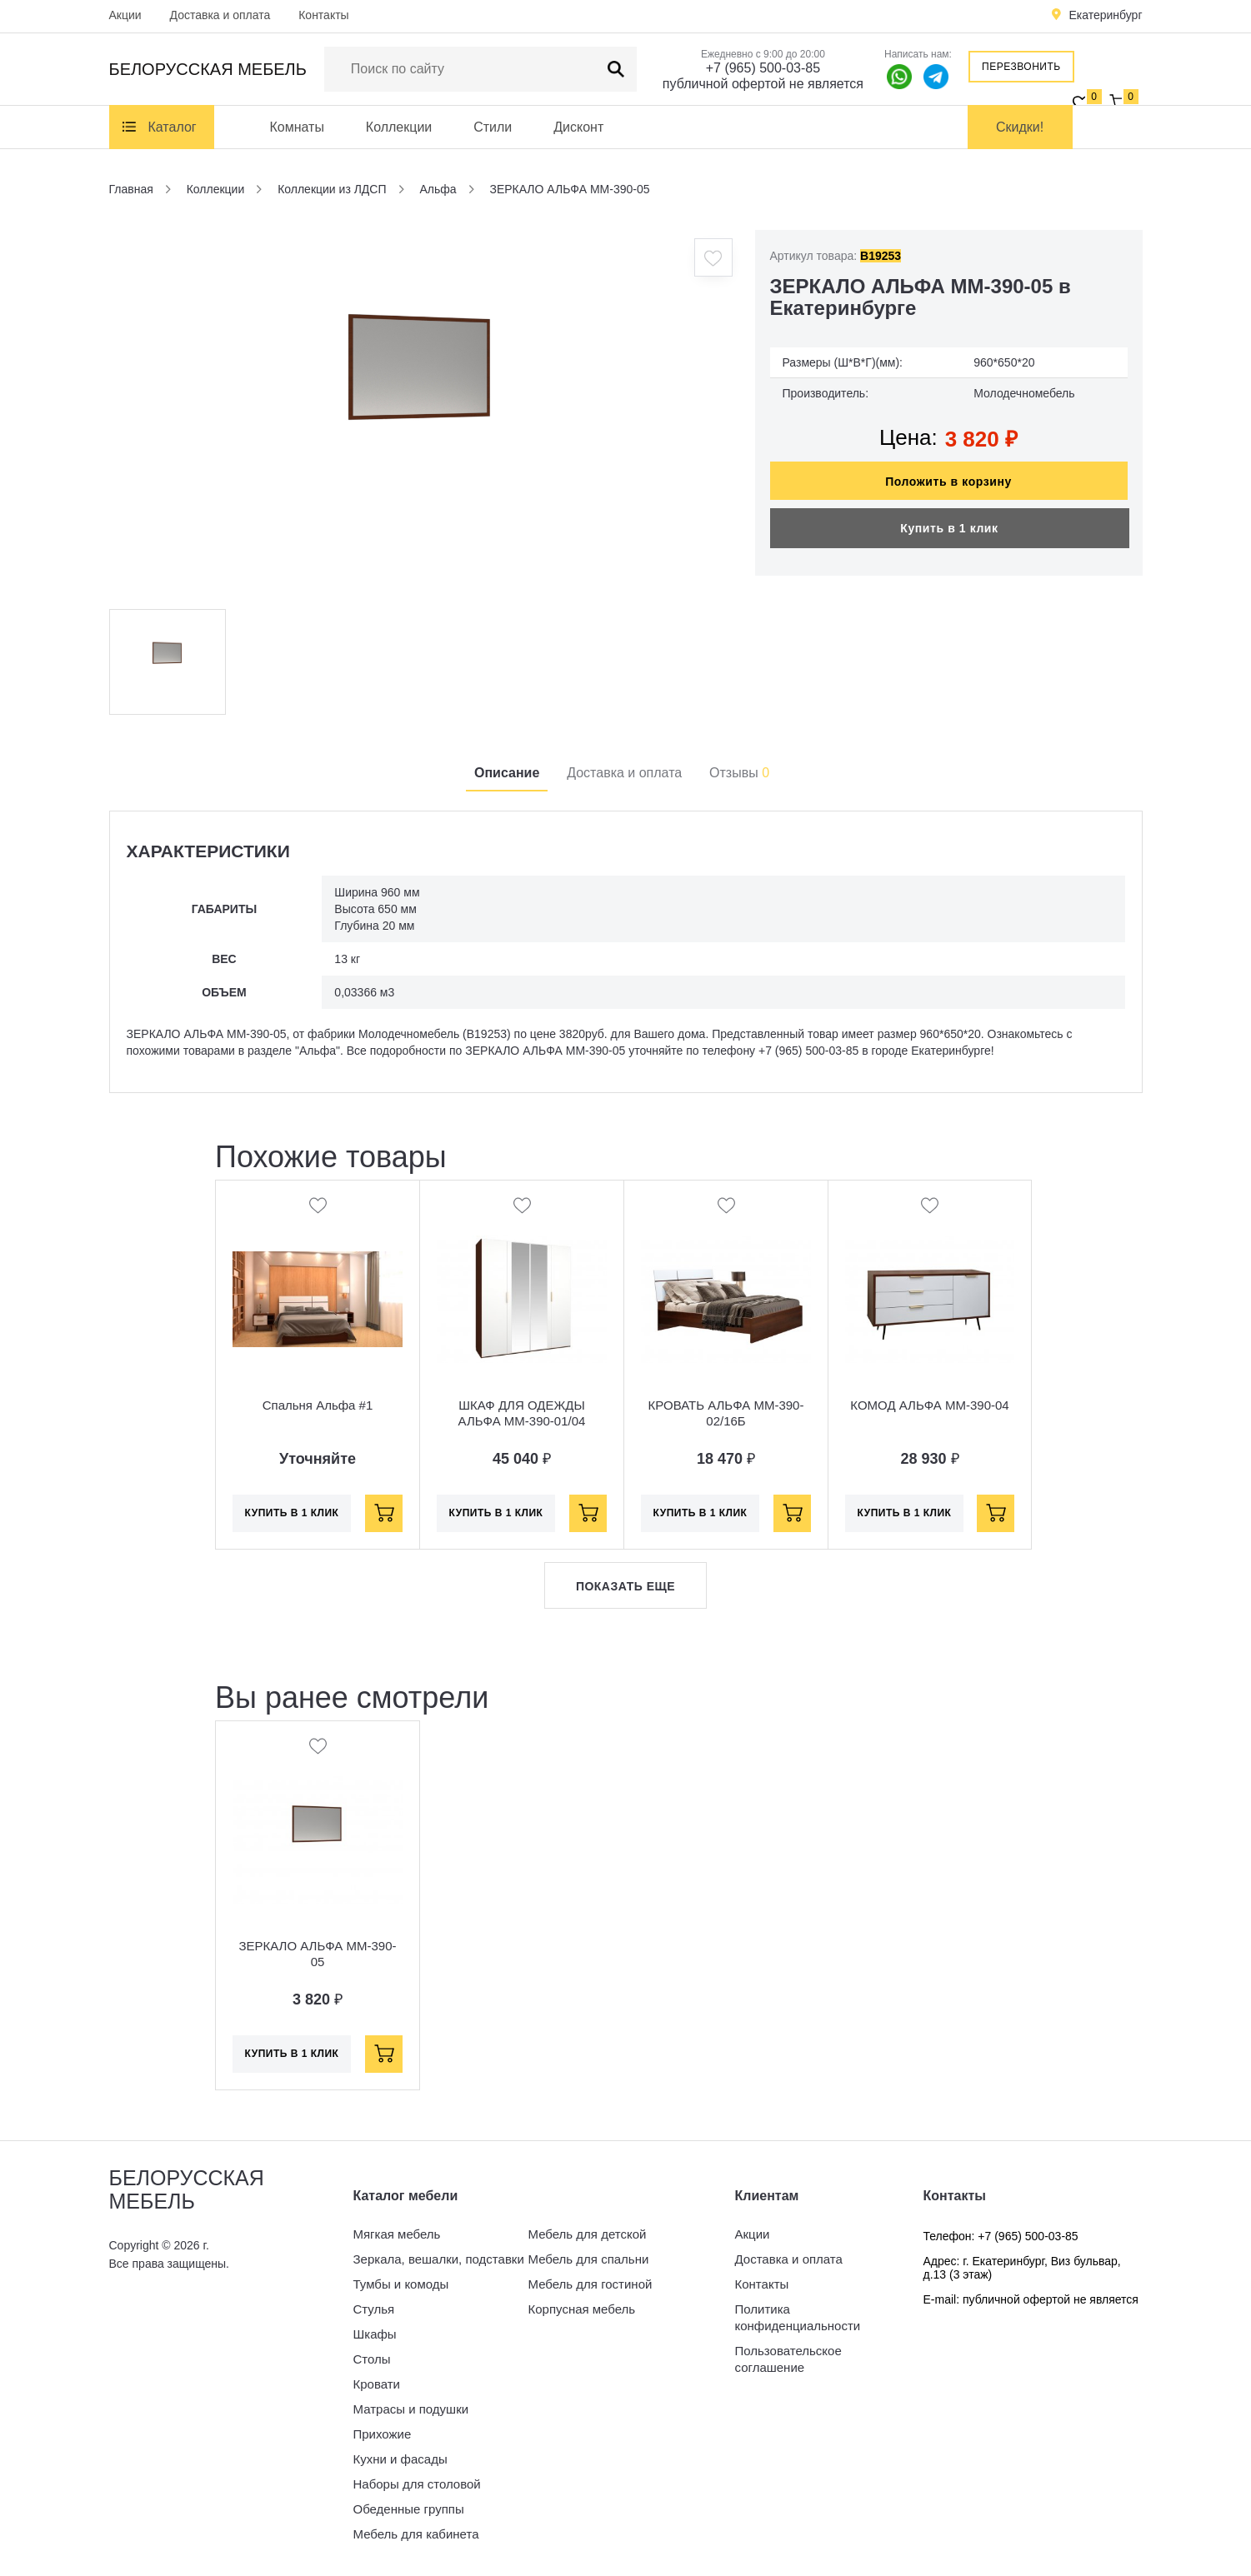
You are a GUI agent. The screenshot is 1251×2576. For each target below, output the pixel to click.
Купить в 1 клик (949, 528)
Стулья (374, 2309)
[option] (421, 413)
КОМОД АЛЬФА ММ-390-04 (929, 1405)
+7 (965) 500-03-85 (763, 68)
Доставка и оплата (220, 15)
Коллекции (399, 127)
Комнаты (297, 127)
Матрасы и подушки (411, 2409)
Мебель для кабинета (416, 2534)
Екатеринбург (1105, 15)
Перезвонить (1021, 66)
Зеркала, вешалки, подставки (438, 2259)
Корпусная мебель (582, 2309)
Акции (125, 15)
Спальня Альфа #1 (318, 1405)
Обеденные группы (408, 2509)
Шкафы (375, 2334)
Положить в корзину (948, 481)
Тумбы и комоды (401, 2284)
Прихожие (382, 2434)
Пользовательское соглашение (788, 2359)
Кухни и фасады (400, 2459)
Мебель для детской (587, 2234)
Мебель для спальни (588, 2259)
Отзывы (739, 773)
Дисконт (578, 127)
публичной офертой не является (763, 84)
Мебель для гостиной (590, 2284)
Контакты (323, 15)
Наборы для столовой (417, 2484)
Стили (492, 127)
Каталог (172, 127)
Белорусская (208, 69)
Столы (372, 2359)
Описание (506, 773)
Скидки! (1019, 127)
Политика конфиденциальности (798, 2317)
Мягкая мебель (397, 2234)
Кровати (376, 2384)
